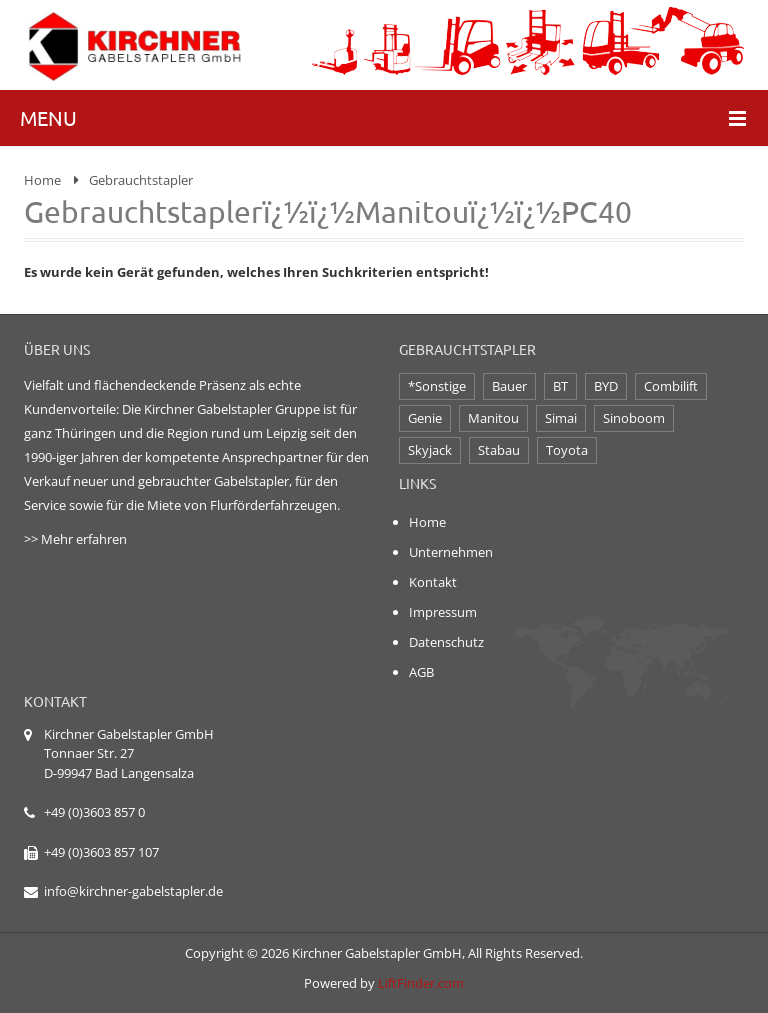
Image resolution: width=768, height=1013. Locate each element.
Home (42, 180)
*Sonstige (437, 386)
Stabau (499, 450)
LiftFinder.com (421, 983)
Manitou (493, 418)
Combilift (671, 386)
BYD (606, 386)
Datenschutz (446, 642)
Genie (425, 418)
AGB (421, 672)
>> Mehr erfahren (75, 539)
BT (560, 386)
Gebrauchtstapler (141, 180)
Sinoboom (634, 418)
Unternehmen (451, 552)
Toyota (567, 450)
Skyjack (430, 450)
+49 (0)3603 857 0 (94, 812)
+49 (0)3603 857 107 (101, 852)
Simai (561, 418)
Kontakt (433, 582)
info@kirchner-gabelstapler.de (133, 891)
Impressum (443, 612)
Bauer (509, 386)
